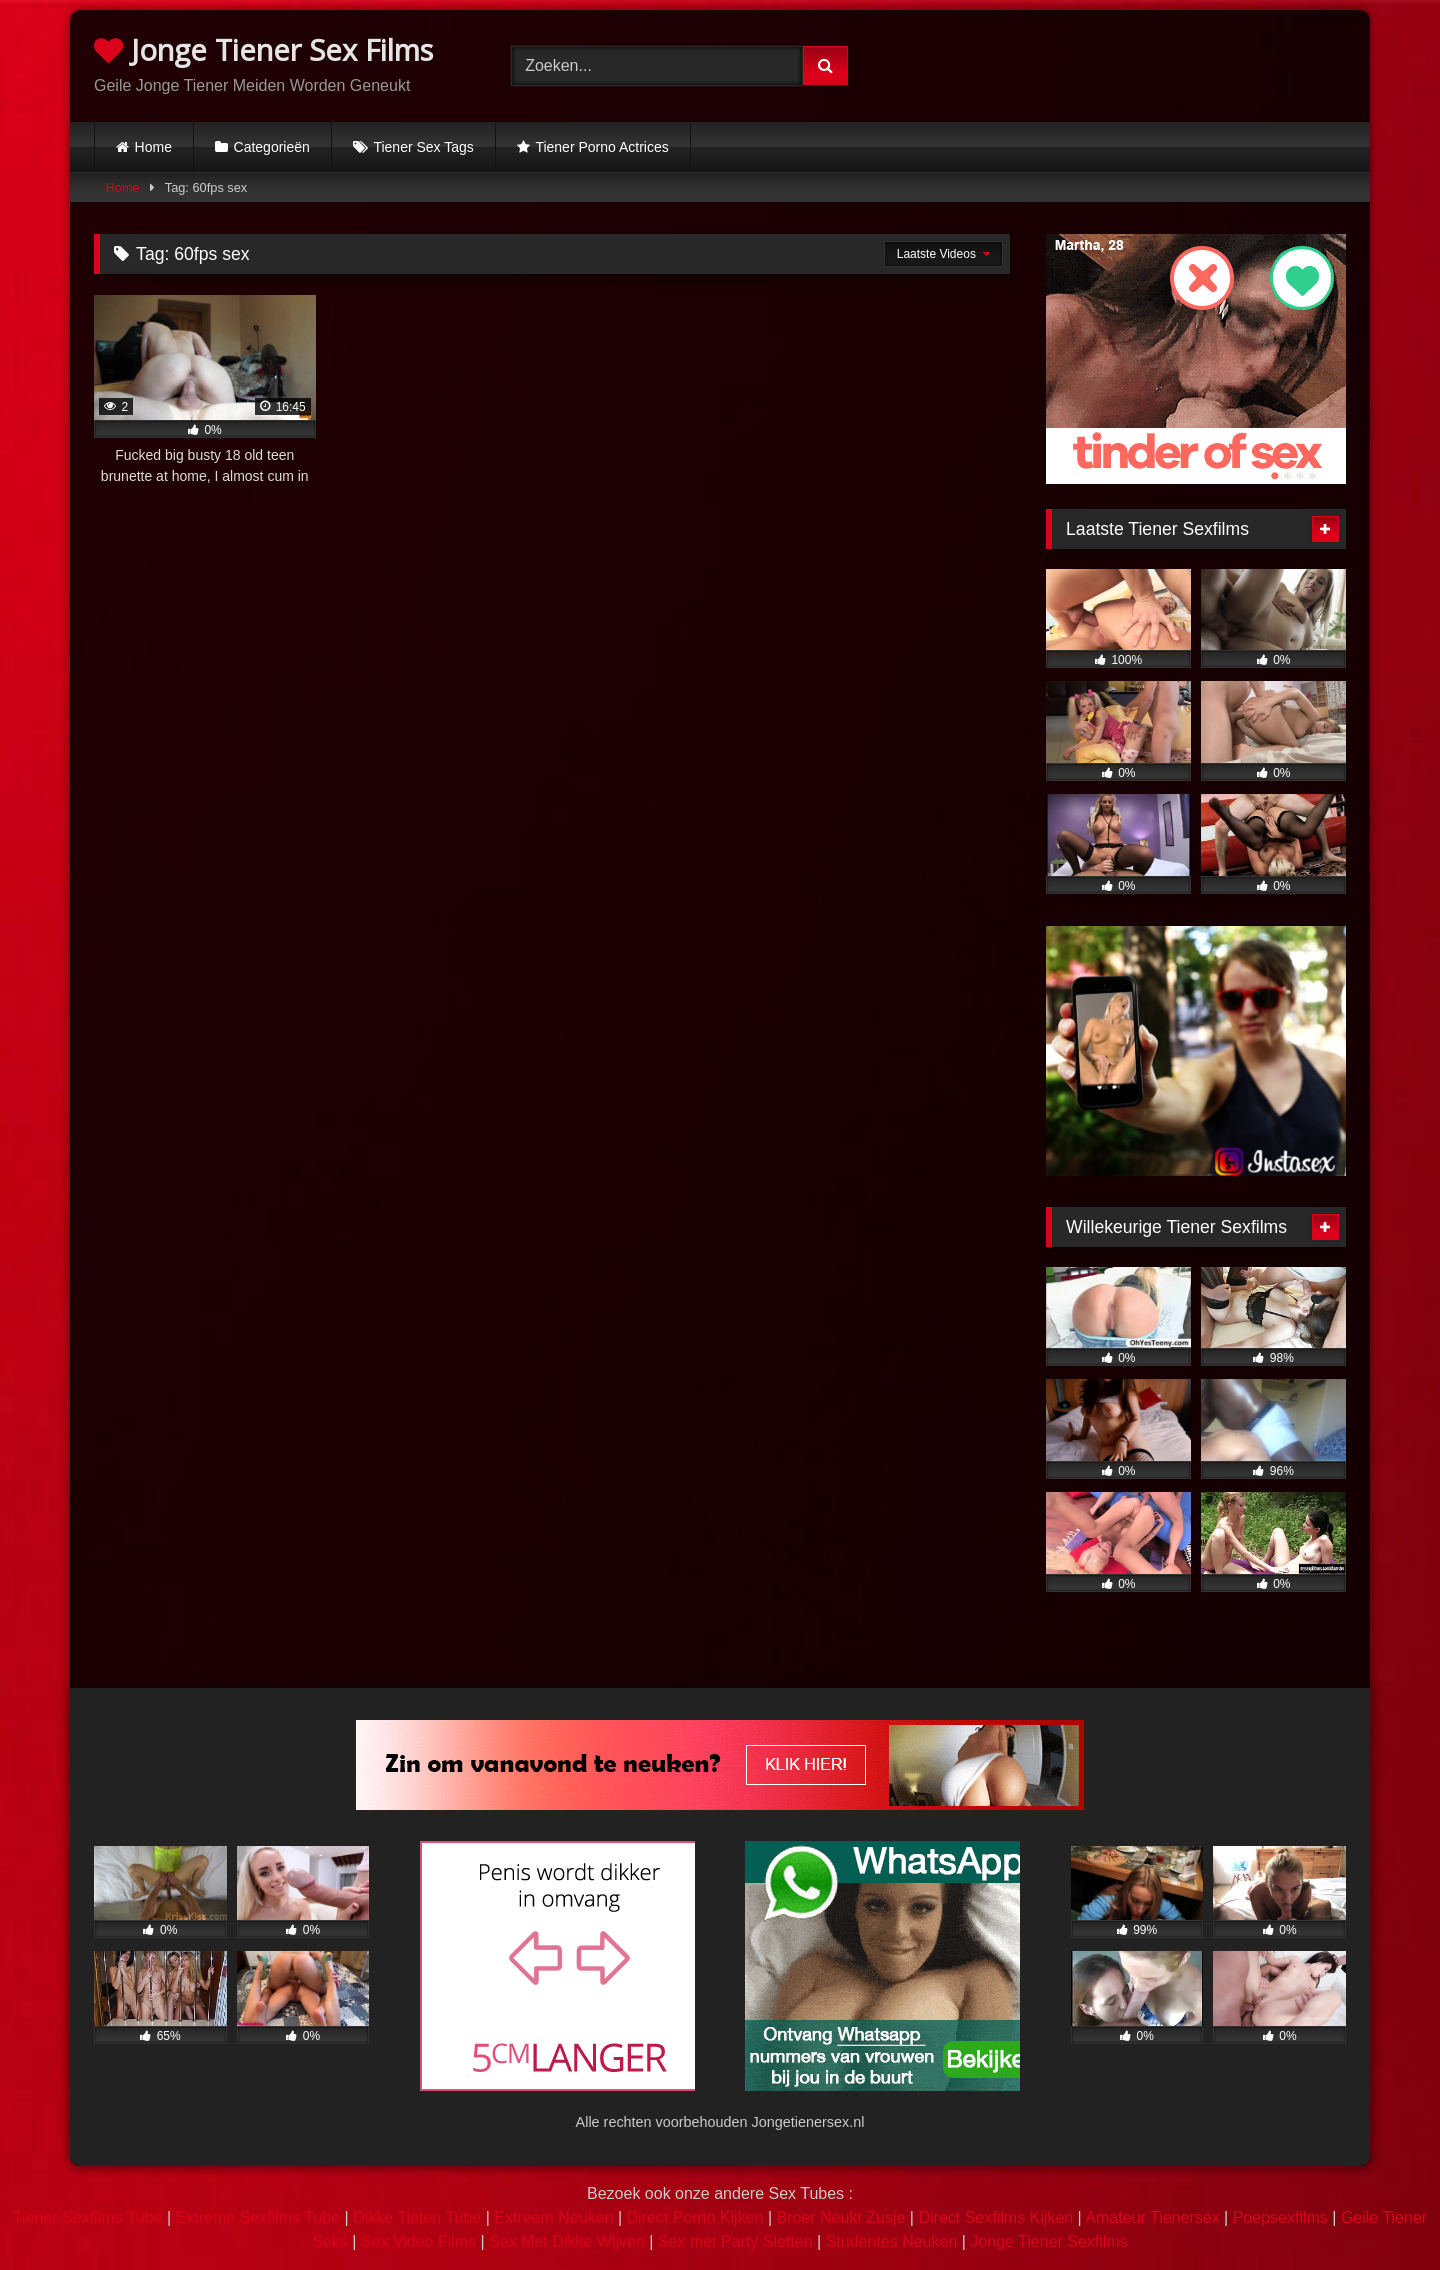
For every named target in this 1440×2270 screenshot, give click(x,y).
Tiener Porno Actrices (601, 147)
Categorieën (272, 147)
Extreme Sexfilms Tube (258, 2217)
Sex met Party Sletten (735, 2241)
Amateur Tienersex (1152, 2217)
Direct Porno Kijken (694, 2217)
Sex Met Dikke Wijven (567, 2241)
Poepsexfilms (1280, 2217)
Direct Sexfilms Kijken (995, 2217)
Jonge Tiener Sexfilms (1048, 2241)
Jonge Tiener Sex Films (263, 49)
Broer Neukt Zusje (840, 2217)
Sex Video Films (418, 2241)
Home (153, 147)
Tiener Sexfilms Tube (88, 2217)
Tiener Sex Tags (423, 147)
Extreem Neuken (553, 2217)
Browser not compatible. (1137, 63)
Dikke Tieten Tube (417, 2217)
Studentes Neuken (892, 2241)
